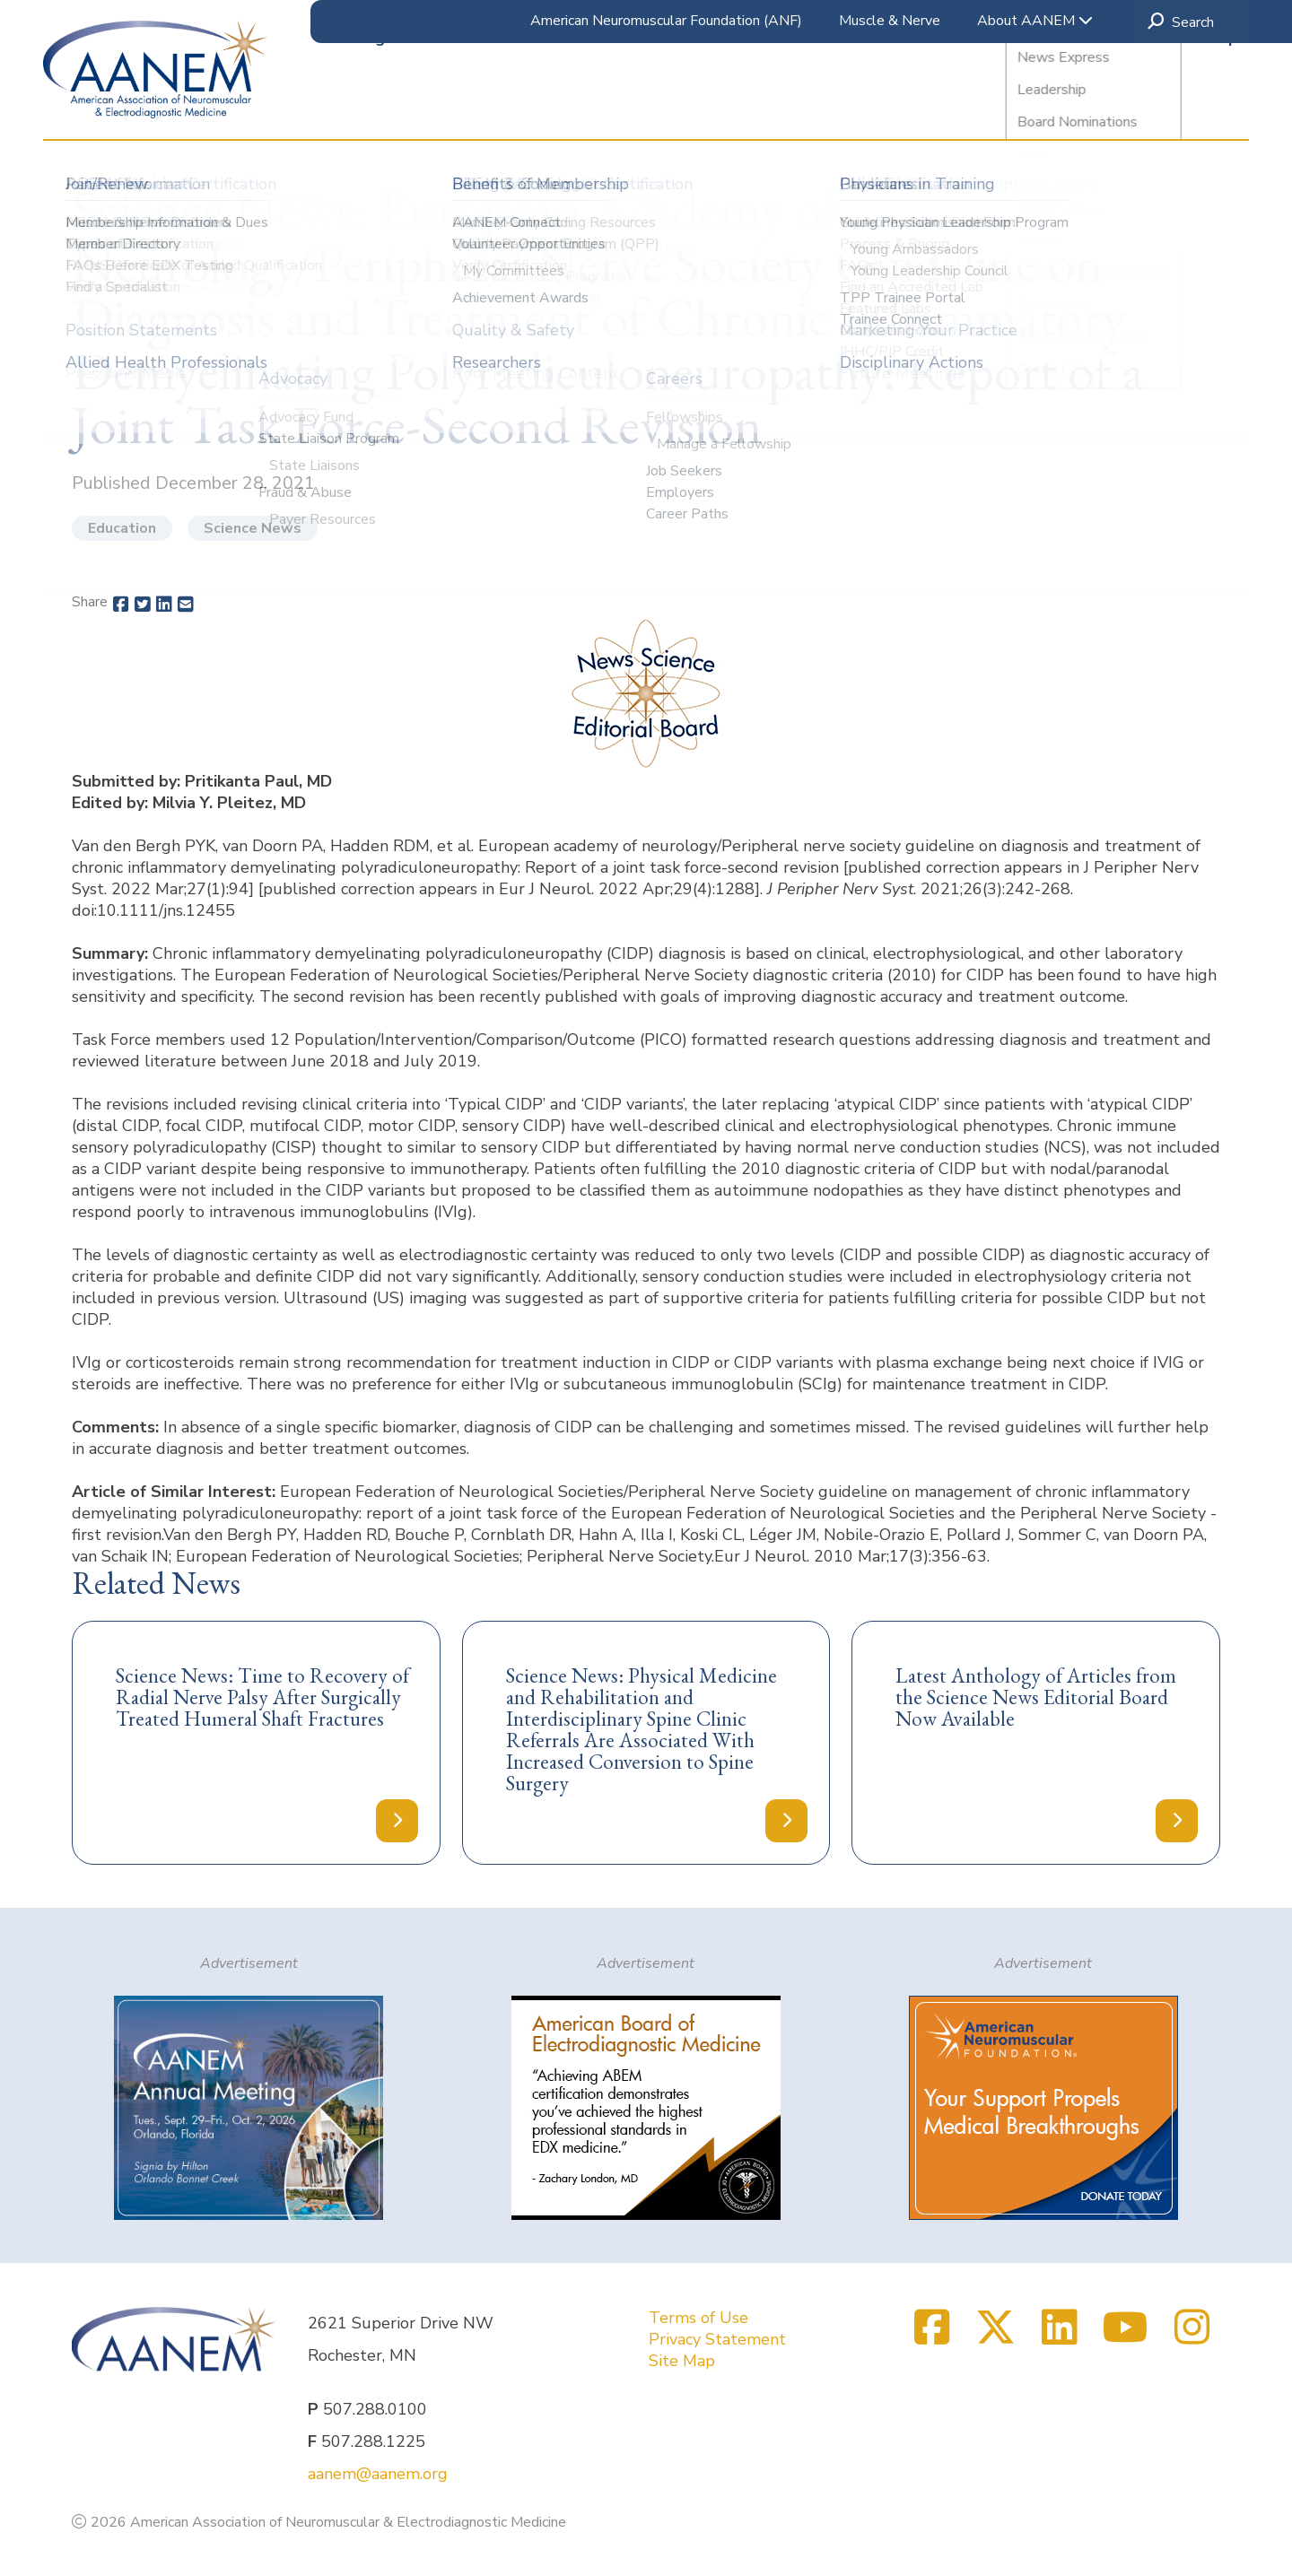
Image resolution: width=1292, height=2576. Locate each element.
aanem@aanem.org (378, 2474)
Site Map (682, 2360)
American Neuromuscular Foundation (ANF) (666, 20)
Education (453, 106)
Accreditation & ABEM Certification (741, 106)
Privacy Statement (717, 2339)
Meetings (357, 106)
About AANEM (1035, 20)
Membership (1191, 106)
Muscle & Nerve (889, 20)
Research (547, 106)
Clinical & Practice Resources (1010, 106)
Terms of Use (698, 2317)
